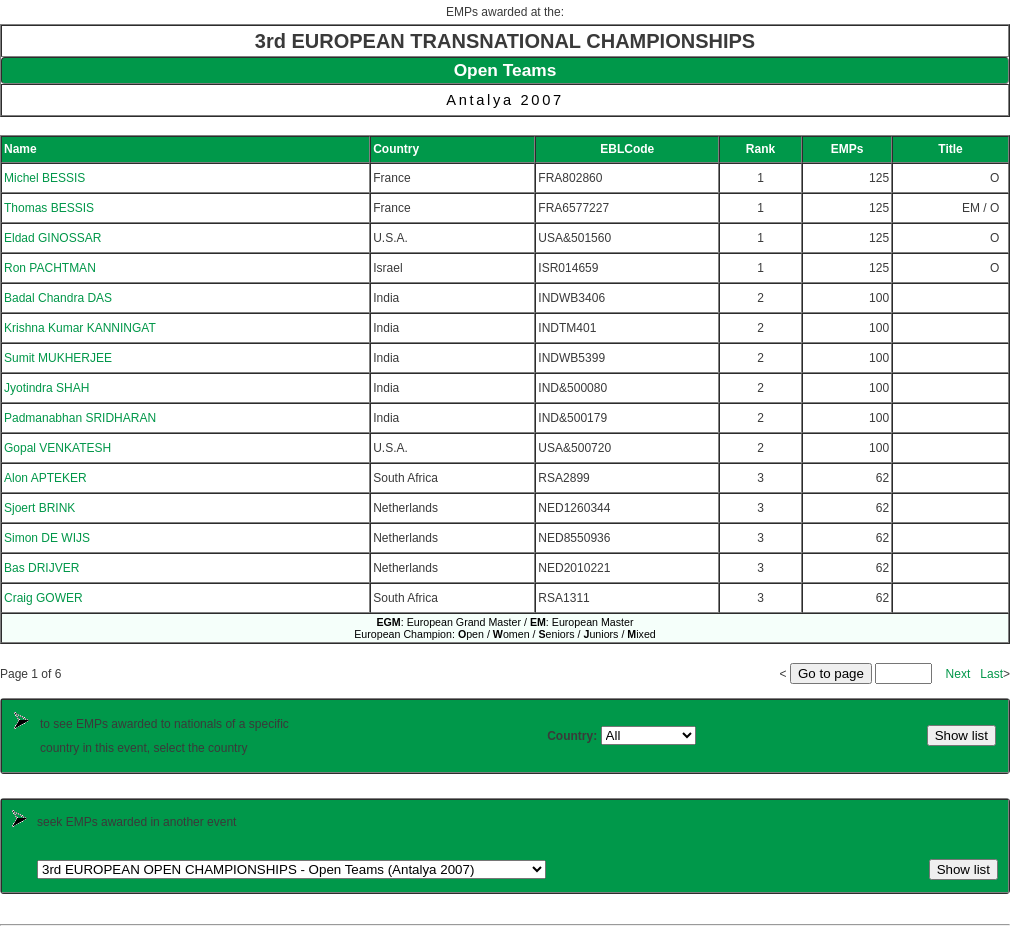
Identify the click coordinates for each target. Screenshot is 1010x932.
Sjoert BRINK (39, 508)
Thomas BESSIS (49, 208)
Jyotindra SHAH (46, 388)
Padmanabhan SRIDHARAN (80, 418)
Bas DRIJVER (41, 568)
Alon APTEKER (45, 478)
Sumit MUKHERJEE (58, 358)
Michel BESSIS (44, 178)
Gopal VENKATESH (57, 448)
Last (991, 674)
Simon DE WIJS (47, 538)
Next (958, 674)
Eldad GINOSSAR (52, 238)
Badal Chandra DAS (58, 298)
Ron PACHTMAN (50, 268)
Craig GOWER (43, 598)
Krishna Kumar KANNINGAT (80, 328)
